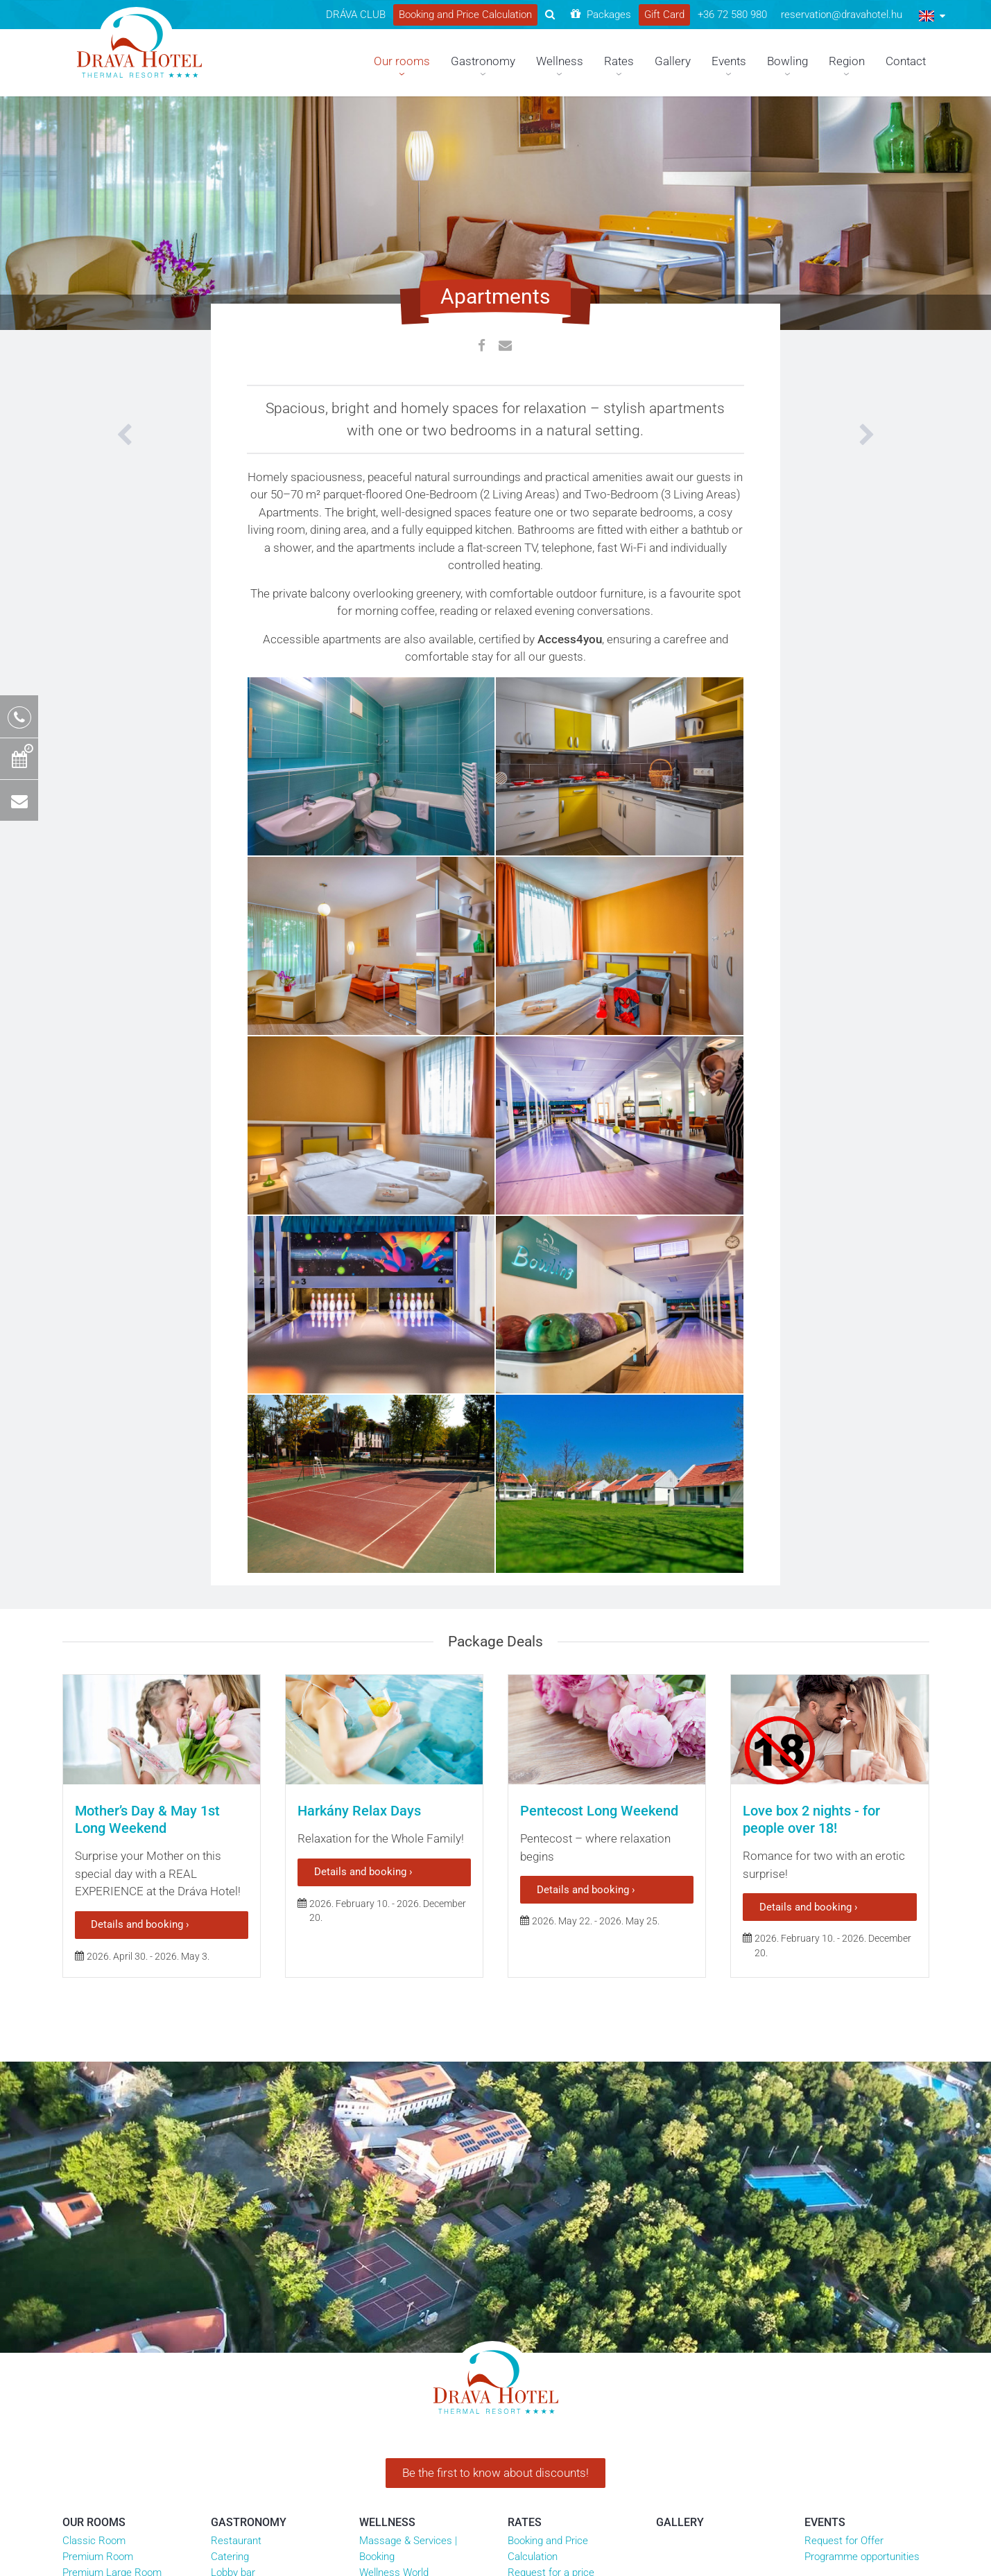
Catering (230, 2556)
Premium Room (97, 2556)
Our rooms (94, 2522)
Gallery (680, 2522)
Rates (525, 2522)
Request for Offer (844, 2540)
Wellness (387, 2522)
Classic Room (94, 2540)
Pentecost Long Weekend (599, 1810)
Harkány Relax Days (359, 1810)
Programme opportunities (862, 2556)
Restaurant (236, 2540)
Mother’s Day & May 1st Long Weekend (147, 1819)
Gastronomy (248, 2522)
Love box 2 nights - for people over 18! (811, 1819)
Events (824, 2522)
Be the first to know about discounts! (495, 2473)
